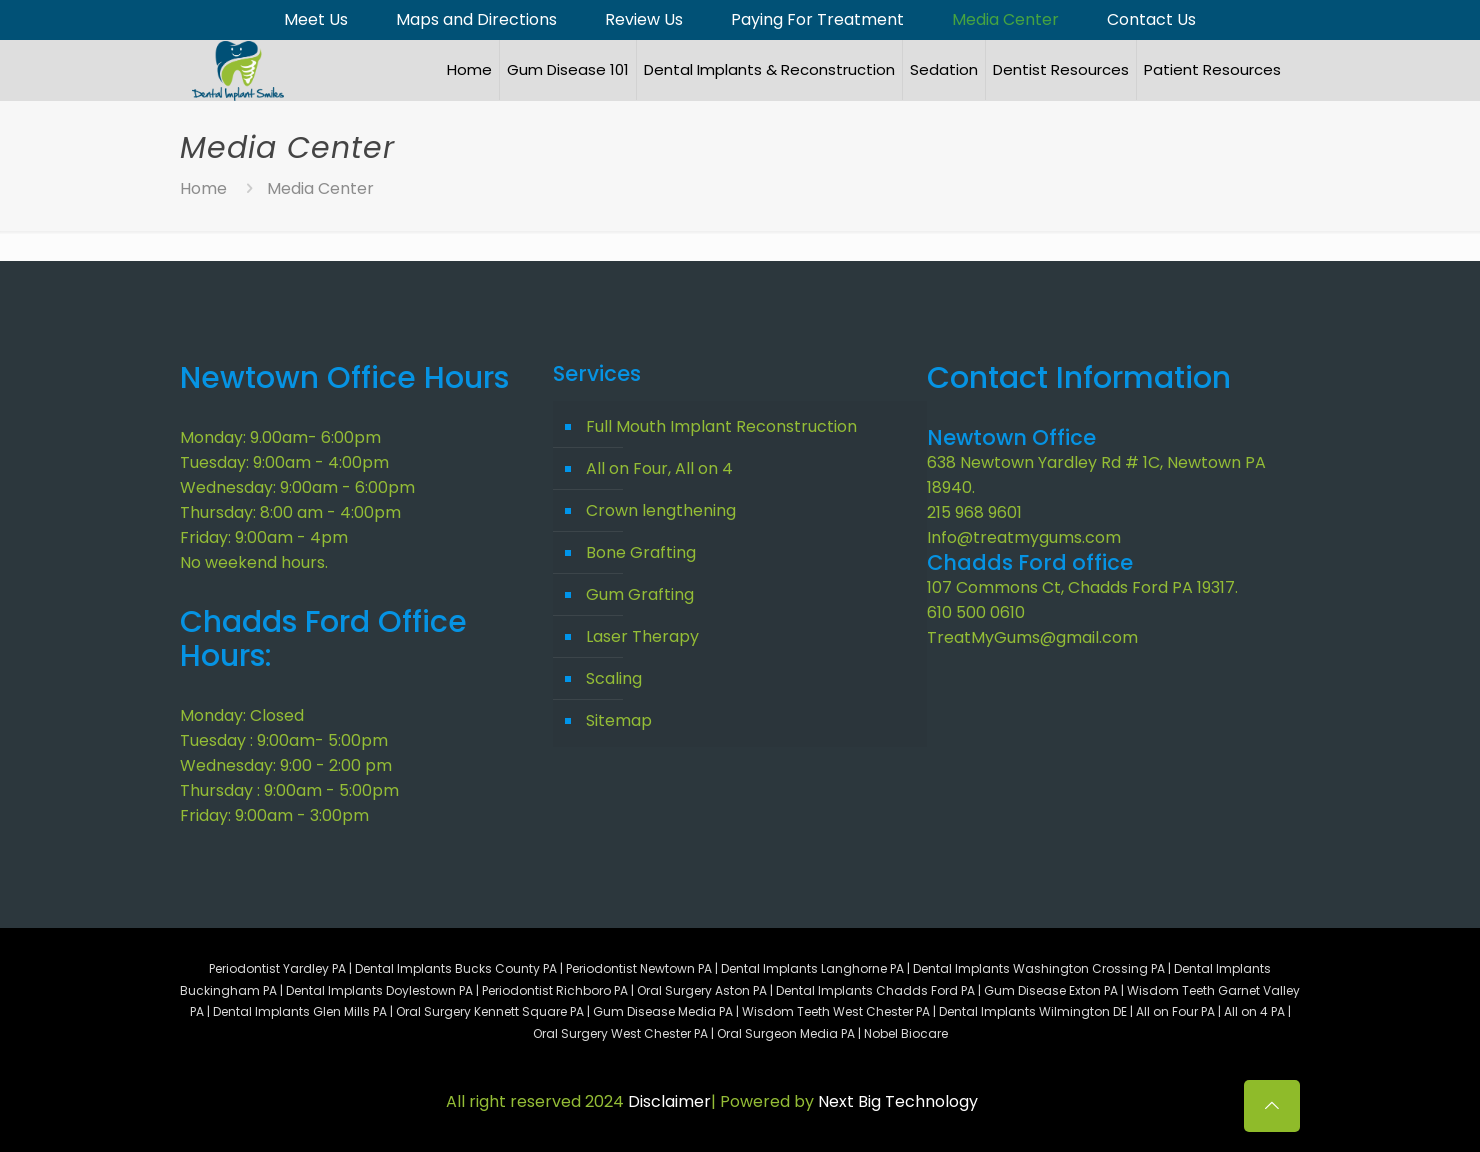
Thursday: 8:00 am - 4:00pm (290, 512)
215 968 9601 (974, 512)
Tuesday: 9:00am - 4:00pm (284, 462)
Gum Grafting (640, 594)
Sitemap (619, 720)
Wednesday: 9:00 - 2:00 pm (286, 765)
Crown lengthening (661, 510)
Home (203, 188)
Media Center (1005, 20)
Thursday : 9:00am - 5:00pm (289, 790)
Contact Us (1151, 20)
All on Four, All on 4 (659, 468)
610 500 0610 (976, 612)
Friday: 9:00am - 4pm (264, 537)
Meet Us (316, 20)
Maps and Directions (476, 20)
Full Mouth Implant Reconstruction (721, 426)
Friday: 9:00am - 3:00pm (274, 815)
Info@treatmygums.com (1024, 537)
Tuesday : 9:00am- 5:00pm (284, 740)
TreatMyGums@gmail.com (1032, 637)
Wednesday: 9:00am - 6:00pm (297, 487)
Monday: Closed (242, 715)
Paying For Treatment (817, 20)
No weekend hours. (254, 562)
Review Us (644, 20)
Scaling (614, 678)
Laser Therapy (642, 636)
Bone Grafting (641, 552)
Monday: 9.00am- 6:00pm (280, 437)
